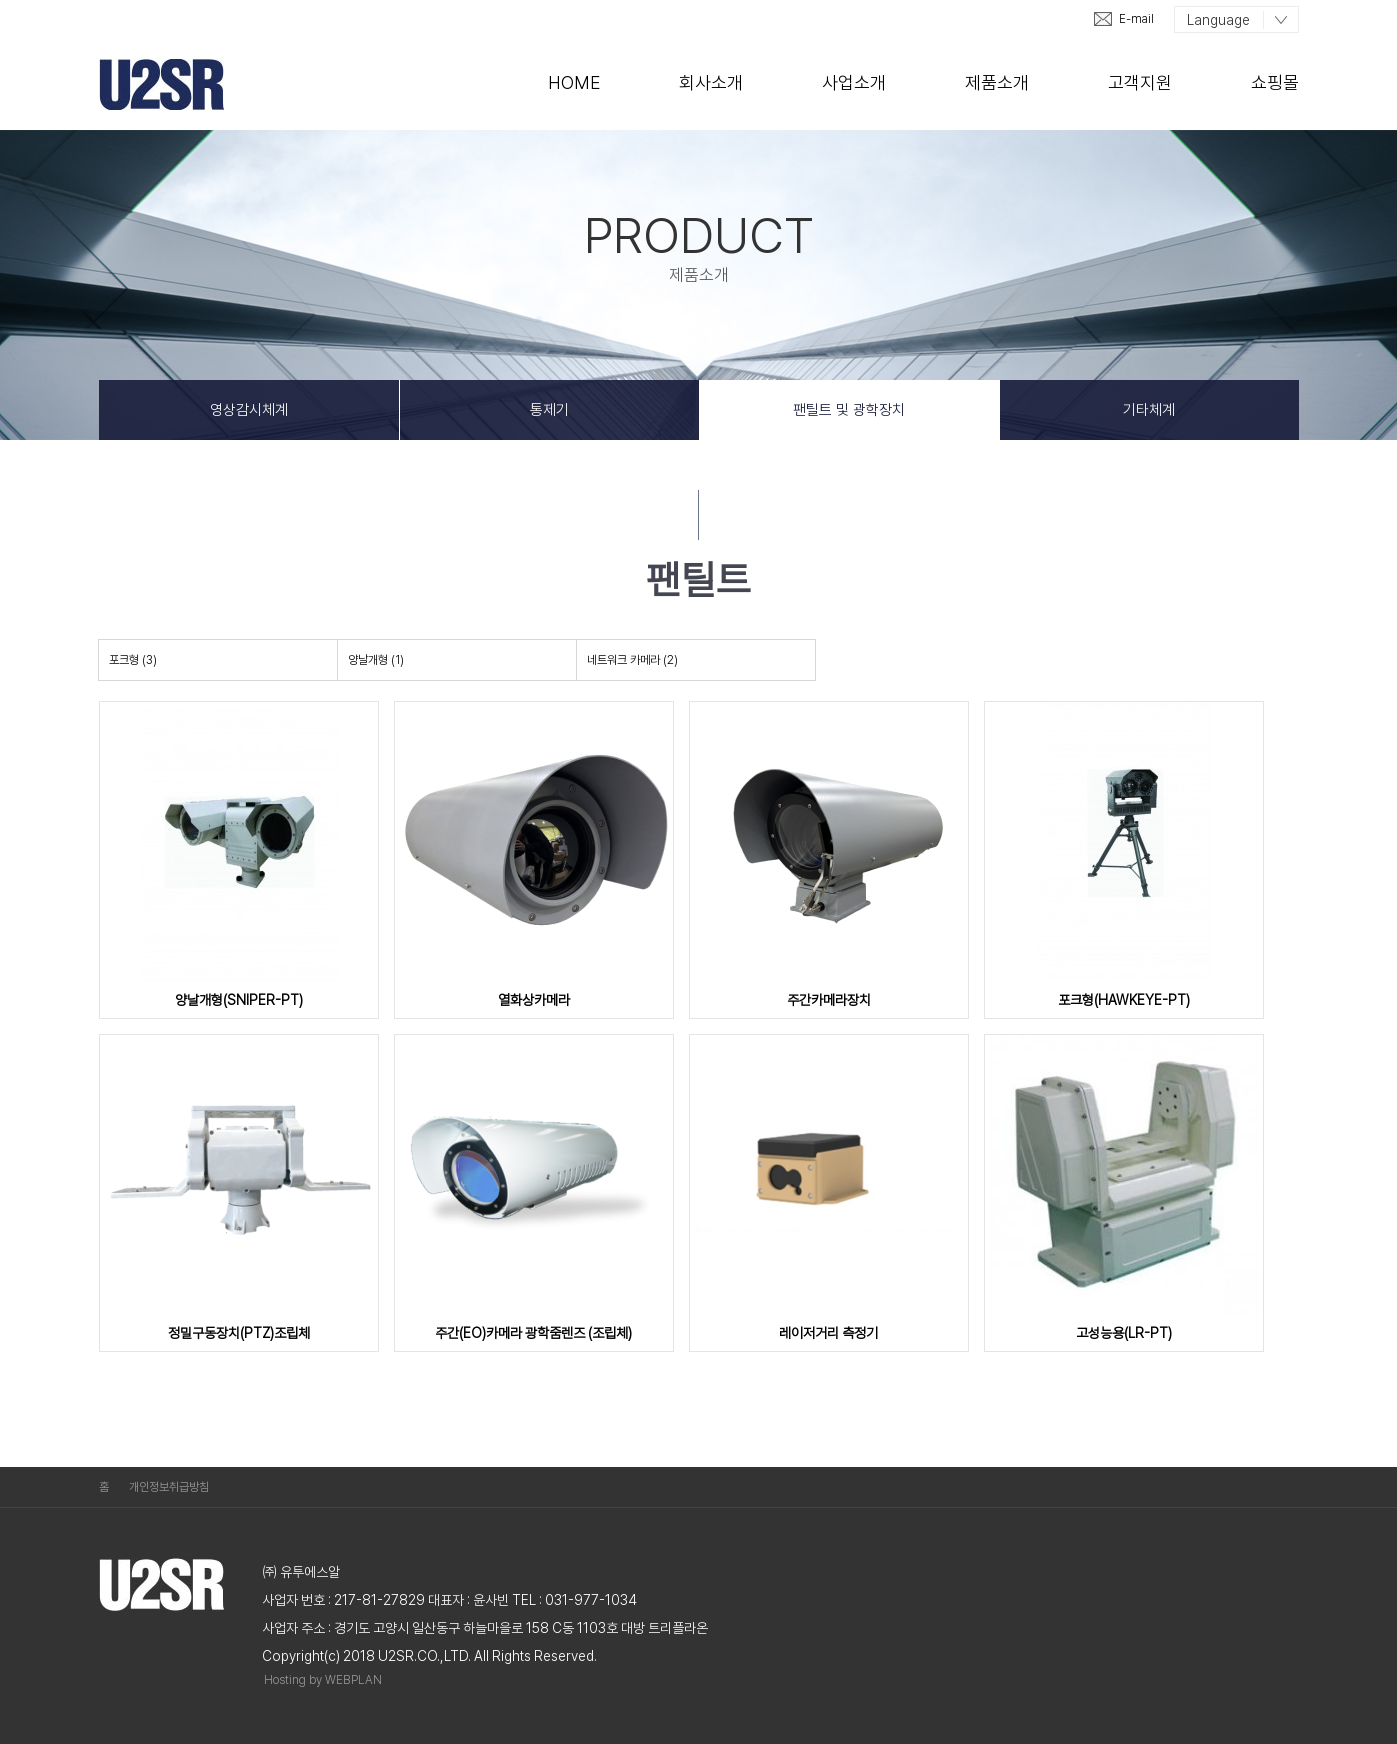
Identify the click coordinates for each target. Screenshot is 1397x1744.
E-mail (1136, 19)
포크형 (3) (133, 660)
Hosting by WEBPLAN (323, 1680)
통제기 (549, 410)
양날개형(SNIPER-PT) (239, 1000)
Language (1218, 20)
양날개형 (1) (376, 660)
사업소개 (854, 82)
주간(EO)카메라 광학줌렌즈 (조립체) (533, 1333)
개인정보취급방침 (169, 1487)
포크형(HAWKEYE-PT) (1124, 1000)
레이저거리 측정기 (828, 1333)
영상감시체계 (249, 410)
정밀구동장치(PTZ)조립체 (239, 1333)
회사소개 (711, 82)
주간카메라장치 (829, 1000)
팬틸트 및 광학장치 (849, 410)
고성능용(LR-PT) (1124, 1333)
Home (574, 82)
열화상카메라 (534, 1000)
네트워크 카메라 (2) (632, 660)
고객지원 (1140, 82)
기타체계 (1149, 410)
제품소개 (997, 82)
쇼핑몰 (1275, 82)
